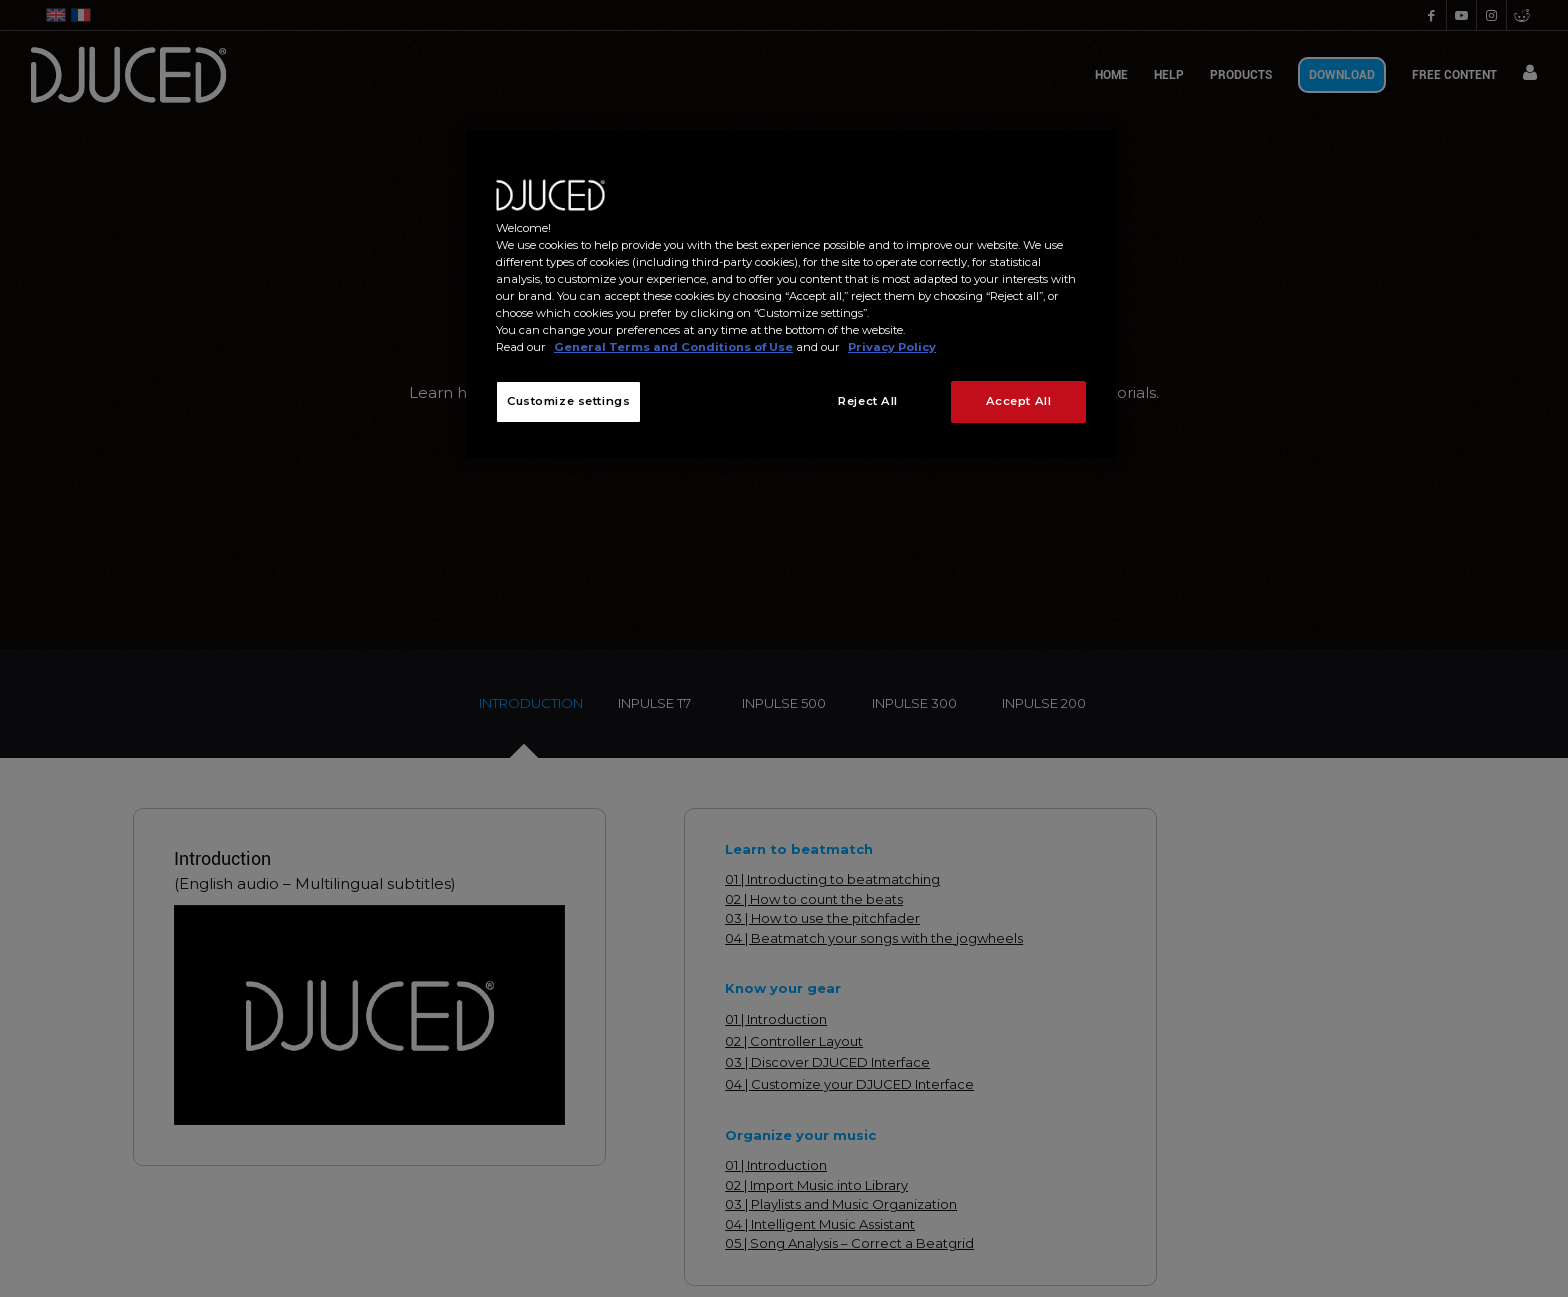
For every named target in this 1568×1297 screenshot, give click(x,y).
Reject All (868, 401)
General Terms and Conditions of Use (673, 347)
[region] (791, 294)
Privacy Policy (892, 347)
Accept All (1019, 401)
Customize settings (568, 401)
